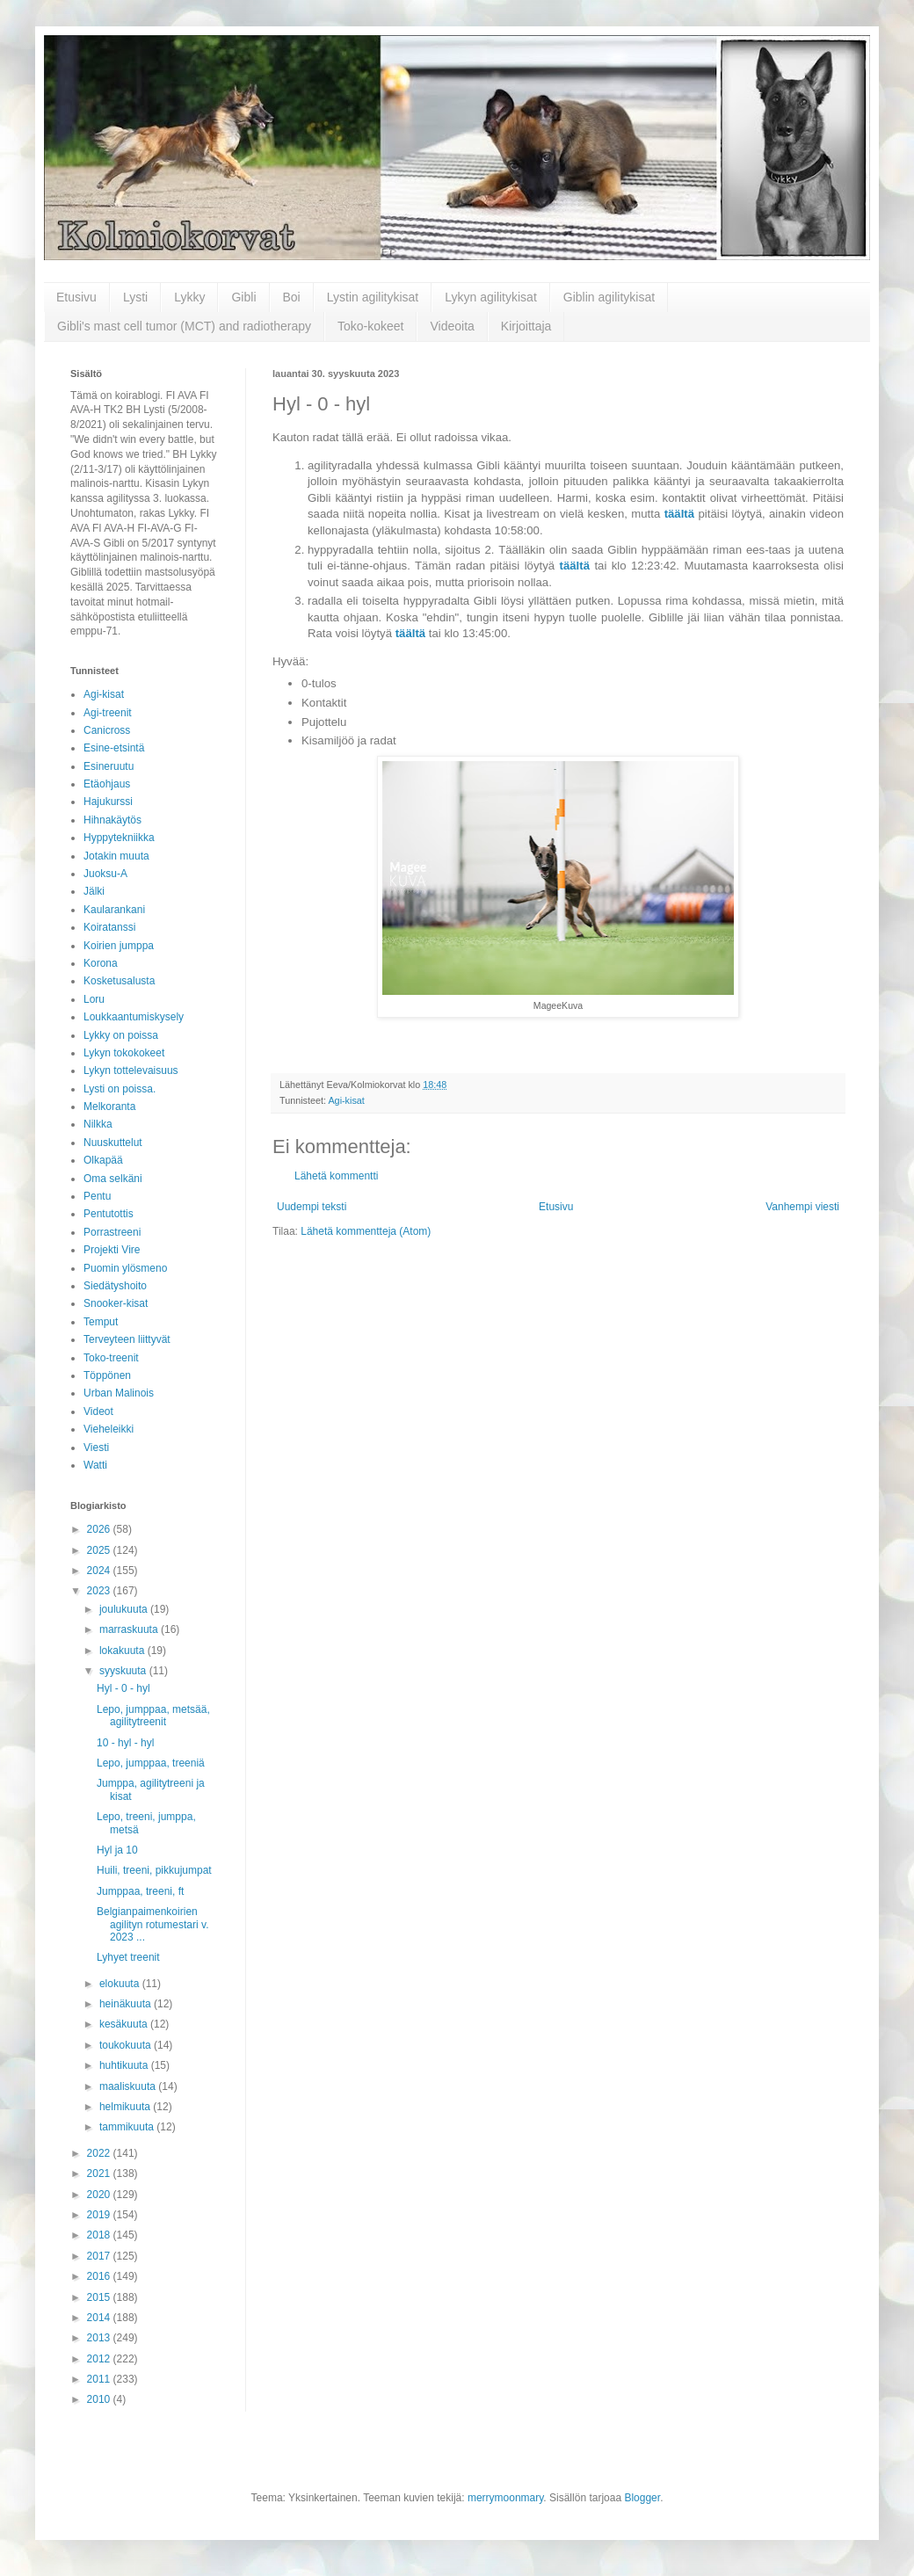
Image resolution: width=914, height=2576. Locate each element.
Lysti (135, 297)
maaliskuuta (128, 2086)
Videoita (452, 326)
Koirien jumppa (118, 946)
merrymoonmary (505, 2498)
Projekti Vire (111, 1250)
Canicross (106, 730)
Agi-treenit (107, 713)
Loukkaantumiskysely (133, 1017)
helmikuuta (126, 2107)
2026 (100, 1529)
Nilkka (97, 1124)
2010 (100, 2399)
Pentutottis (108, 1214)
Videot (98, 1411)
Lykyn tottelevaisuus (130, 1070)
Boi (292, 297)
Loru (94, 999)
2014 (100, 2317)
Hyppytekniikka (119, 837)
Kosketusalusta (119, 981)
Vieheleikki (108, 1429)
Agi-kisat (346, 1100)
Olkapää (103, 1160)
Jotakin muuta (116, 856)
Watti (95, 1465)
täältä (679, 513)
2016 (100, 2276)
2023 (100, 1591)
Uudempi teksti (311, 1207)
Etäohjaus (106, 784)
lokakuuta (123, 1650)
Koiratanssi (109, 927)
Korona (100, 963)
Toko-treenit (111, 1358)
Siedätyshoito (115, 1286)
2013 (100, 2338)
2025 (100, 1550)
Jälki (94, 891)
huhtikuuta (125, 2065)
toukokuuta (126, 2045)
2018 (100, 2235)
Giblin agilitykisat (609, 297)
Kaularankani (114, 909)
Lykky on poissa (120, 1035)
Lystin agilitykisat (373, 297)
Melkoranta (109, 1106)
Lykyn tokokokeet (123, 1053)
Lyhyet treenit (128, 1957)
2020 (100, 2194)
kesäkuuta (124, 2024)
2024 (100, 1570)
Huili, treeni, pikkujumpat (154, 1870)
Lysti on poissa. (119, 1089)
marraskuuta (130, 1629)
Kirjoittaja (526, 326)
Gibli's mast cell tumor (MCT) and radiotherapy (184, 326)
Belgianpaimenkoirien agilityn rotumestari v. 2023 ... (152, 1924)
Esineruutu (108, 766)
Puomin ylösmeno (125, 1268)
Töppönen (107, 1375)
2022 (100, 2153)
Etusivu (76, 297)
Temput (100, 1322)
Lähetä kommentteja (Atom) (366, 1231)
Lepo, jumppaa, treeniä (151, 1763)
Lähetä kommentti (336, 1176)
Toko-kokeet (370, 326)
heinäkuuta (126, 2004)
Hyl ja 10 (117, 1850)
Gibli (243, 297)
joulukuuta (124, 1609)
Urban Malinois (118, 1393)
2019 (100, 2215)
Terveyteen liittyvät (126, 1339)
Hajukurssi (108, 801)
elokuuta (120, 1983)
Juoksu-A (105, 873)
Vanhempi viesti (802, 1207)
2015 (100, 2297)
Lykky (189, 297)
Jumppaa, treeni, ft (140, 1891)
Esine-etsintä (113, 748)
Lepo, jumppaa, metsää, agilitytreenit (153, 1715)
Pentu (97, 1196)
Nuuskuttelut (112, 1142)
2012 (100, 2359)
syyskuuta (124, 1671)
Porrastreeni (112, 1232)
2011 (100, 2379)
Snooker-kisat (115, 1303)
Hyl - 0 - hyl (123, 1688)
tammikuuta (127, 2127)
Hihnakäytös (112, 820)
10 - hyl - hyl (125, 1743)
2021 (100, 2173)
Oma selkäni (112, 1178)
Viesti (96, 1447)
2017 (100, 2256)
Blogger (642, 2498)
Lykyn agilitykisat (491, 297)
